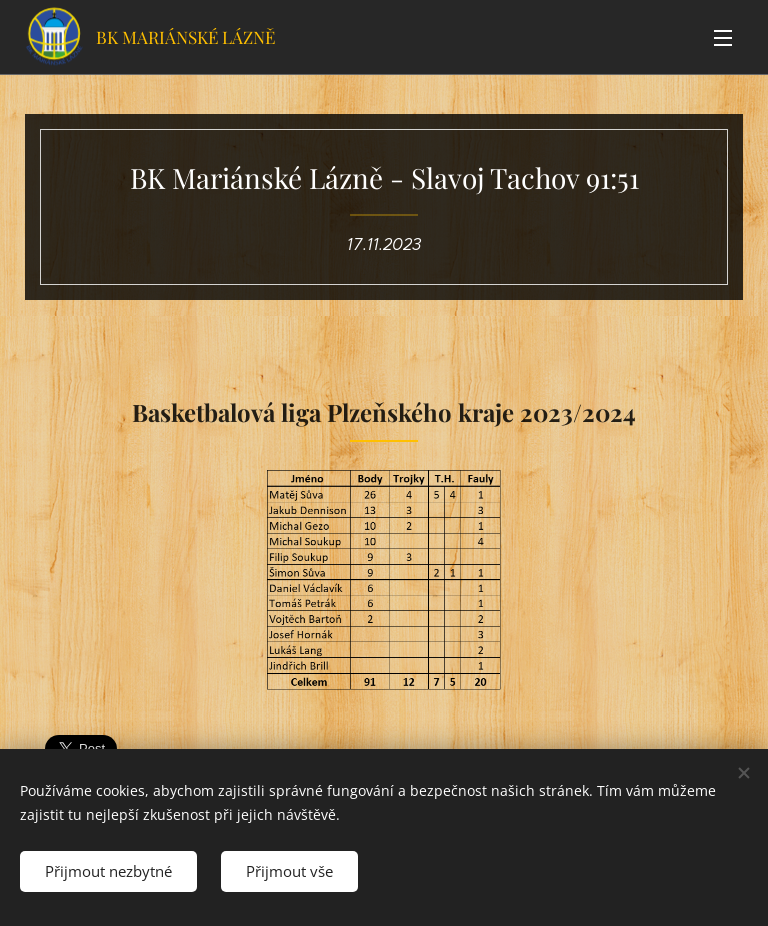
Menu (723, 38)
